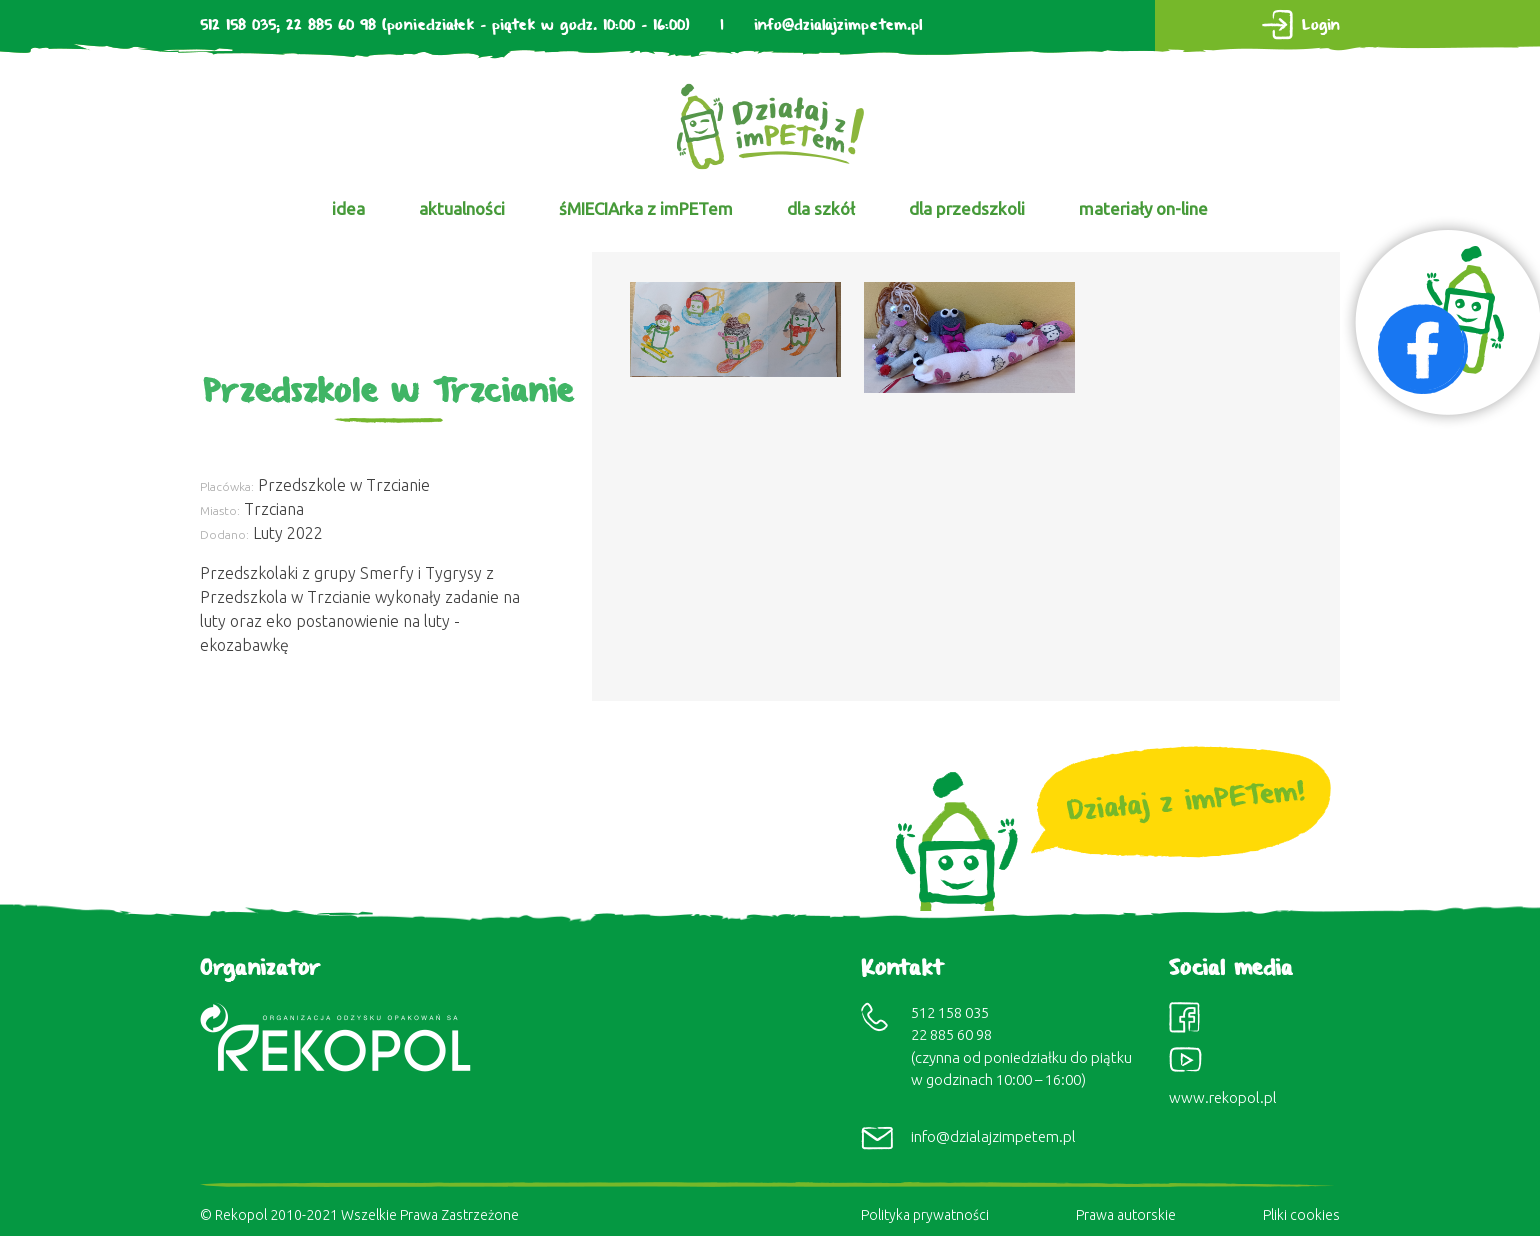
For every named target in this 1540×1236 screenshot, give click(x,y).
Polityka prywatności (925, 1215)
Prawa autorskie (1126, 1215)
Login (1321, 25)
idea (348, 208)
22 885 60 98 (331, 25)
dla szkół (821, 208)
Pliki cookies (1301, 1215)
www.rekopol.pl (1223, 1097)
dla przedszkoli (967, 208)
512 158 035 (238, 25)
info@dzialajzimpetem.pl (838, 25)
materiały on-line (1143, 208)
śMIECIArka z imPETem (646, 208)
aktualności (462, 208)
